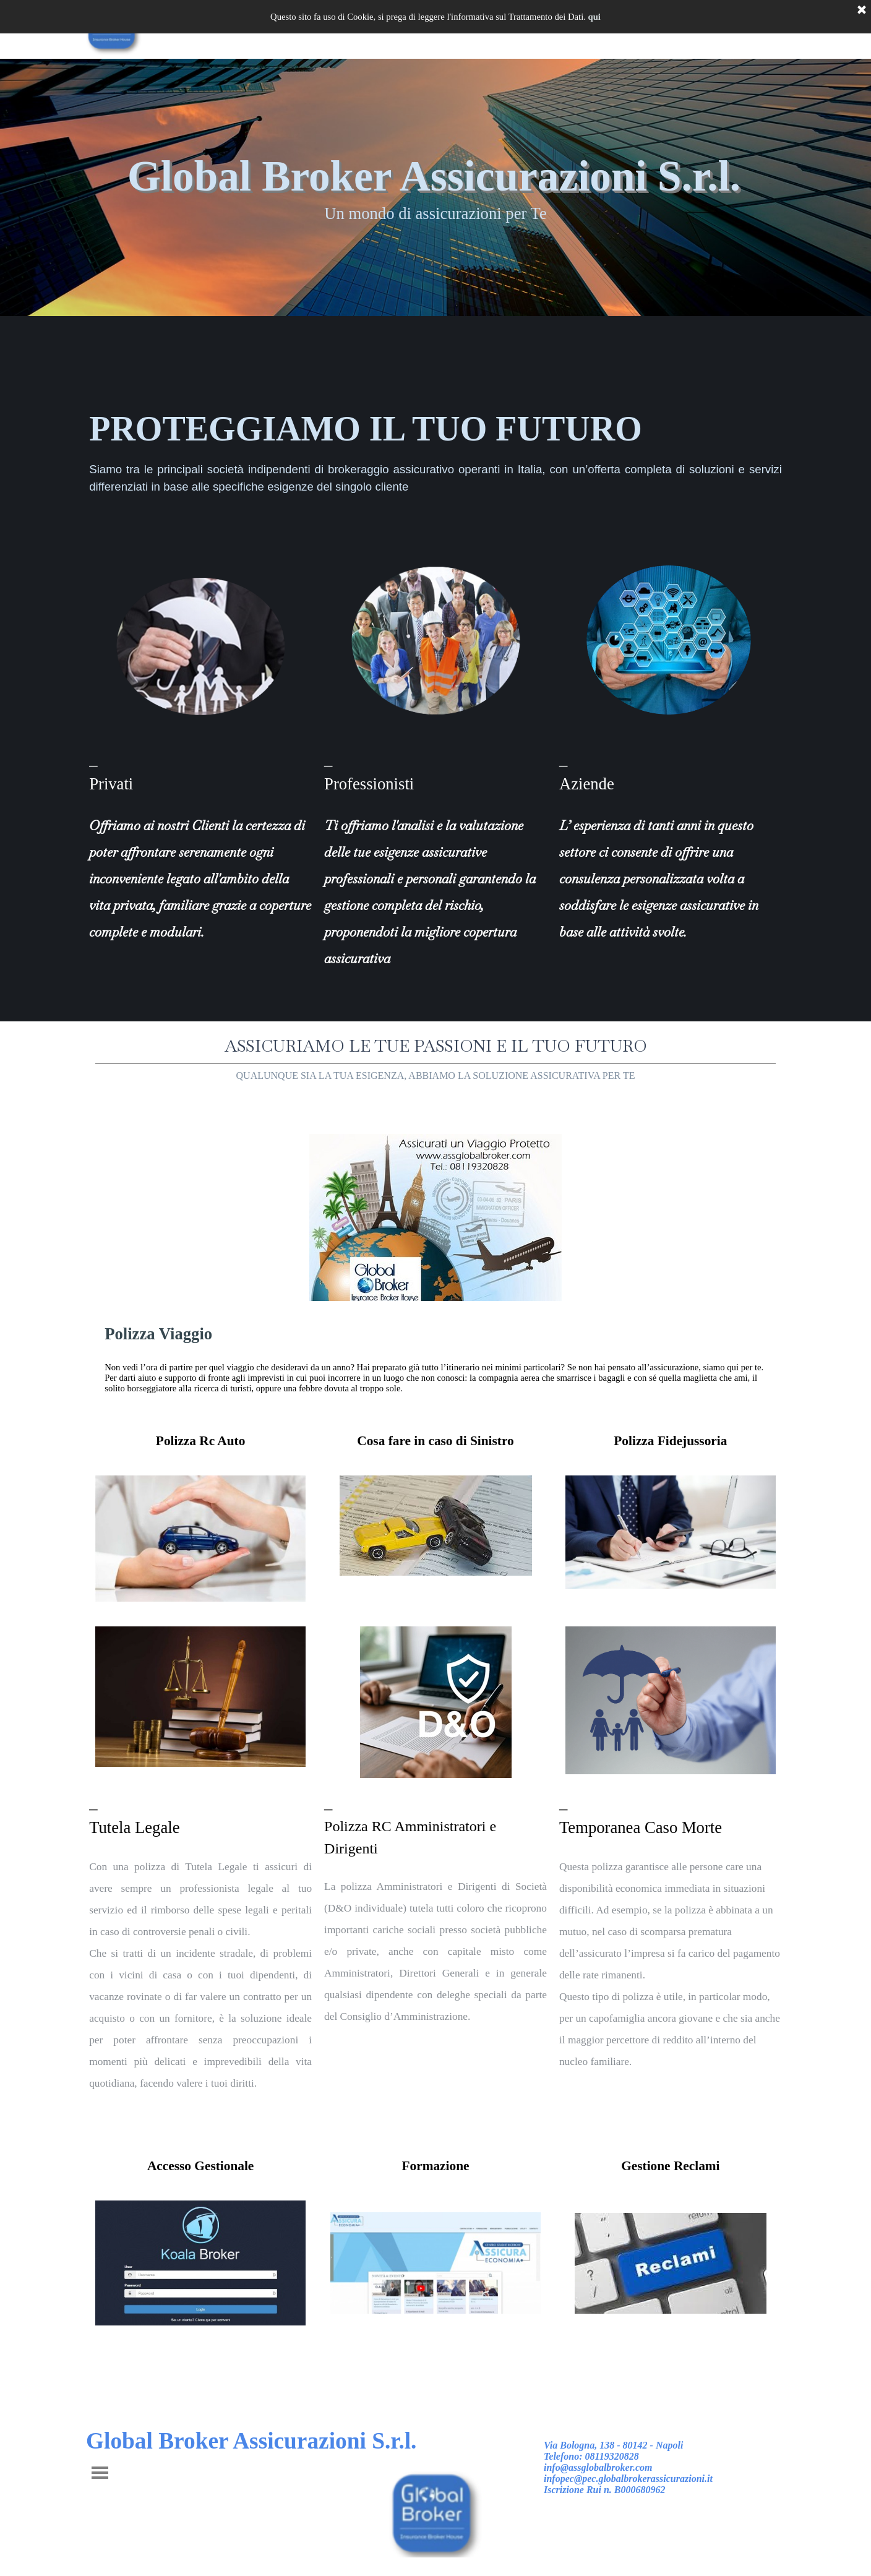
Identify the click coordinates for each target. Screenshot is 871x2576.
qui (594, 17)
